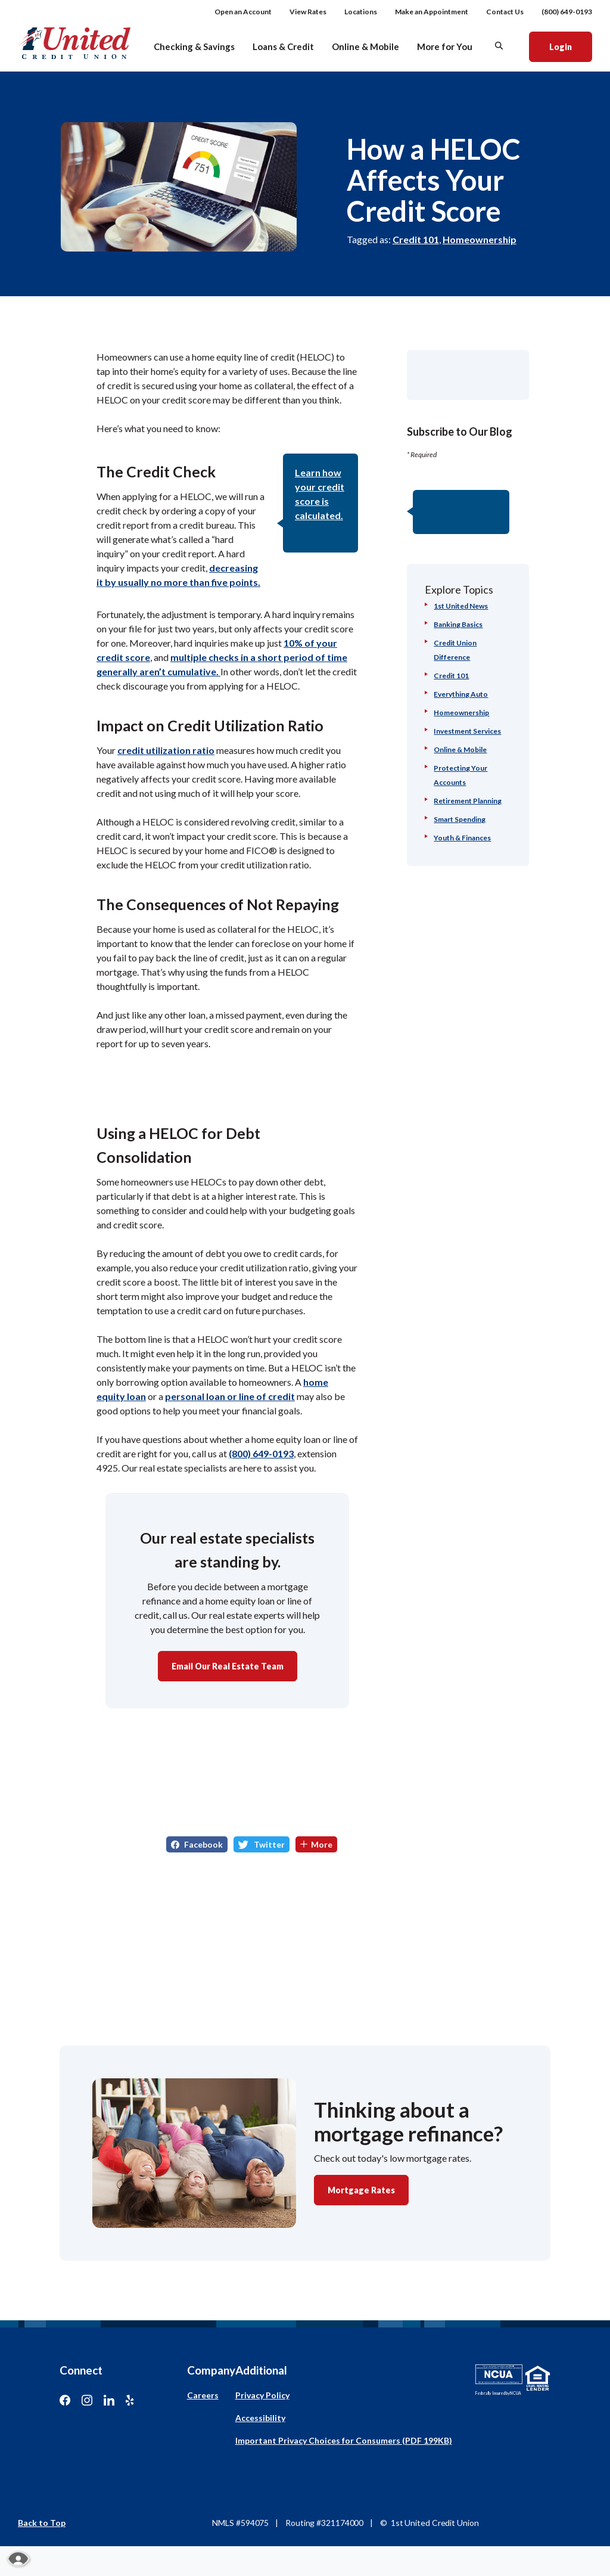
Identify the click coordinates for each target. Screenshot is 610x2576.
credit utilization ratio (165, 750)
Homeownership (479, 239)
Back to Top (42, 2523)
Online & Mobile (460, 749)
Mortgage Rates (361, 2190)
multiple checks (205, 657)
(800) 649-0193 (566, 11)
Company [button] (211, 2370)
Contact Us (505, 11)
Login (570, 46)
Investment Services (467, 731)
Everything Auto (461, 694)
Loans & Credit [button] (283, 46)
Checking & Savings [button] (194, 46)
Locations (360, 11)
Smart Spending (459, 819)
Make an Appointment (431, 11)
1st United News (461, 605)
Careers (203, 2395)
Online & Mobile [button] (365, 46)
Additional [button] (261, 2370)
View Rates (308, 11)
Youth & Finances (462, 837)
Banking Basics (458, 624)
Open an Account (243, 11)
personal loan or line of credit (230, 1396)
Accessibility (260, 2418)
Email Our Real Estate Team (228, 1666)
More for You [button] (444, 46)
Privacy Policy (262, 2395)
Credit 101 (416, 239)
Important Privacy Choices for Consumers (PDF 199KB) (343, 2440)
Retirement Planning (468, 800)
